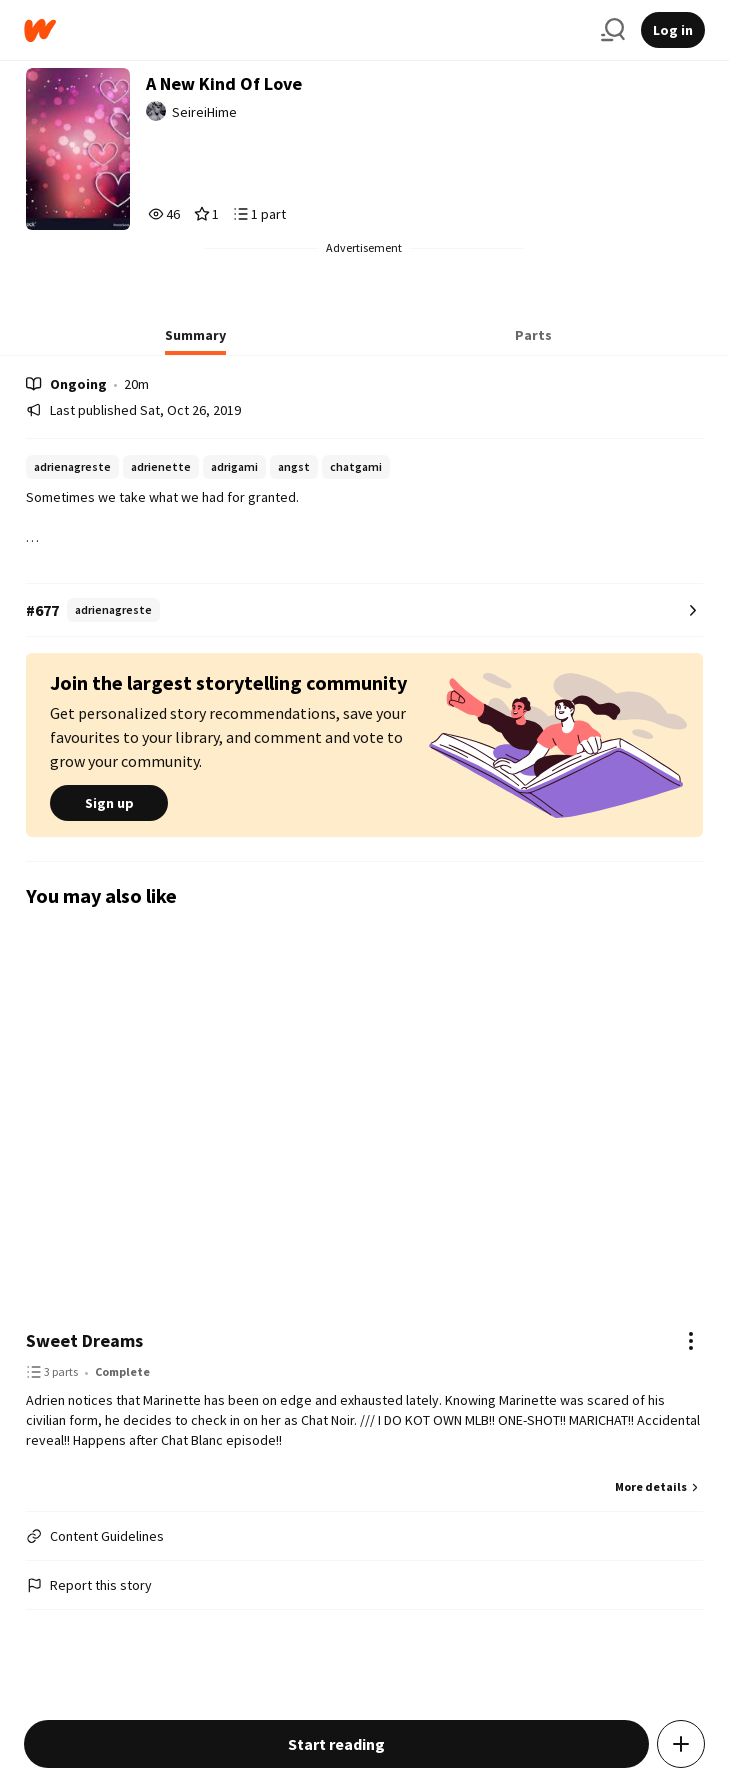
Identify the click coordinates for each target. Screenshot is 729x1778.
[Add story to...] (681, 1744)
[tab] (195, 341)
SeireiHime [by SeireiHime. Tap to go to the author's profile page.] (204, 112)
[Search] (613, 30)
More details (659, 1486)
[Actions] (691, 1341)
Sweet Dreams (84, 1340)
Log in (673, 30)
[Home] (304, 30)
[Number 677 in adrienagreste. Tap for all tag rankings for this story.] (364, 610)
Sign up (109, 803)
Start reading (336, 1744)
